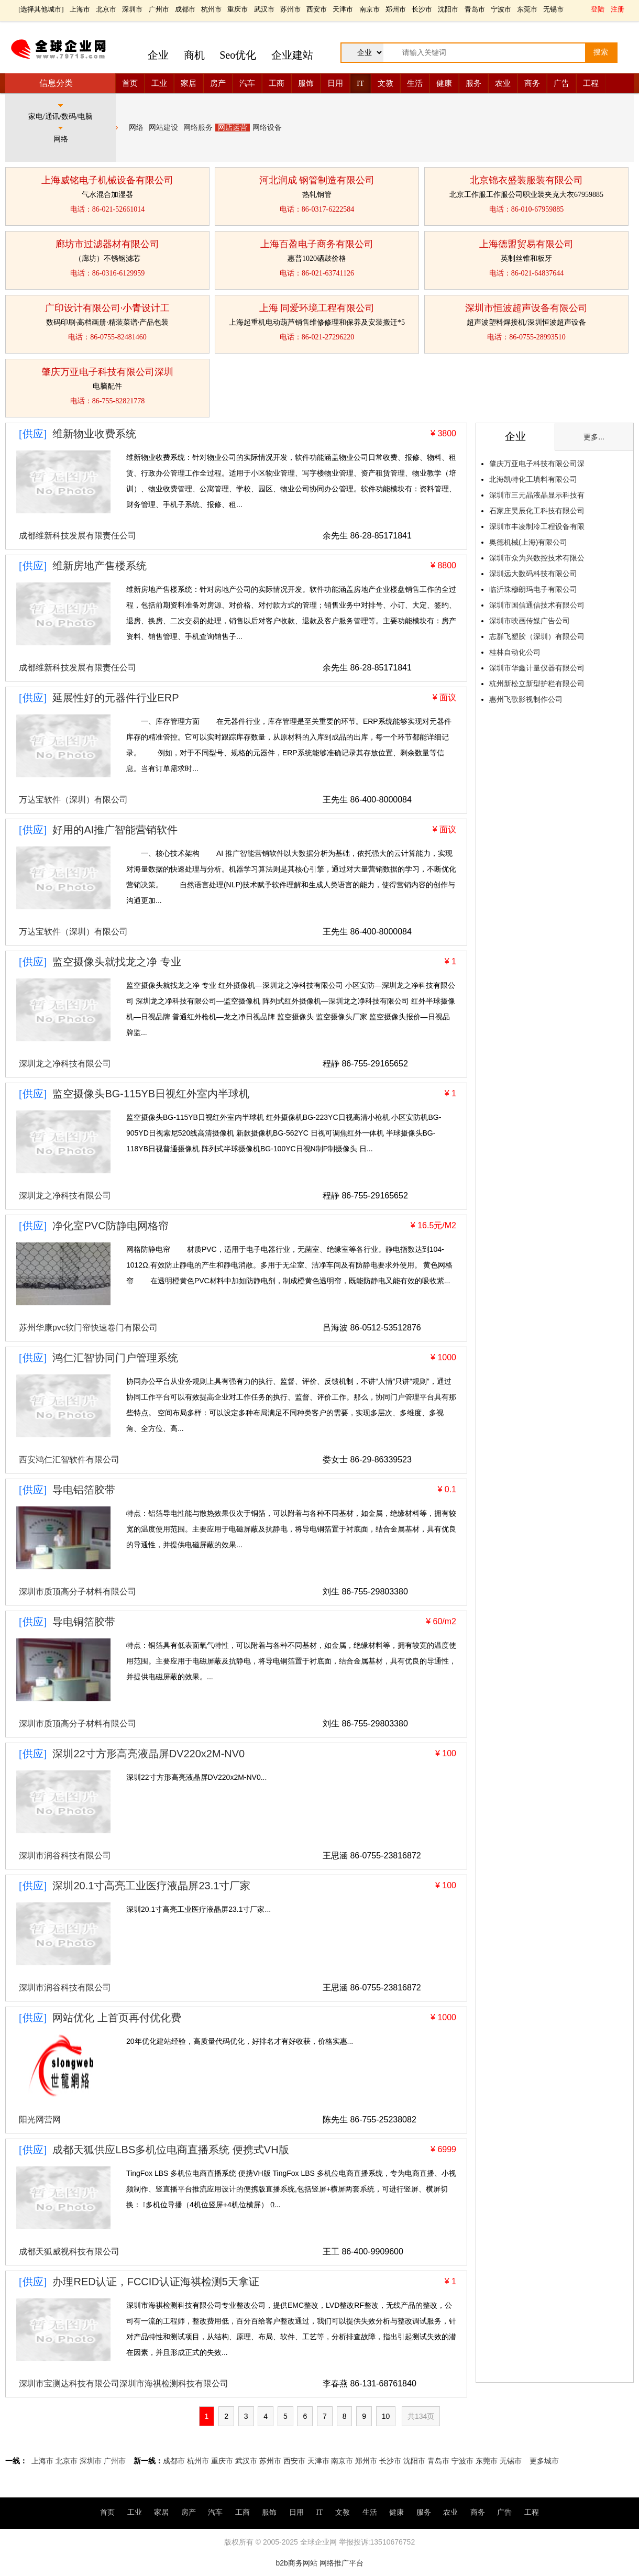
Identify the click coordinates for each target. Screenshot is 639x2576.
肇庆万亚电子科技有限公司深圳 (107, 372)
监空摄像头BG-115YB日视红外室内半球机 (150, 1093)
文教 (385, 83)
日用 (335, 83)
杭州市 (211, 9)
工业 (159, 83)
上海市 (80, 9)
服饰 (306, 83)
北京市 (106, 9)
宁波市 (501, 9)
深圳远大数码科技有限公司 (533, 573)
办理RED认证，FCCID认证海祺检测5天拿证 (155, 2281)
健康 (444, 83)
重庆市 (237, 9)
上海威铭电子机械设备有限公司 (107, 180)
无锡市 (553, 9)
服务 (473, 83)
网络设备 (267, 127)
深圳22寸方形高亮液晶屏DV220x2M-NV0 (148, 1753)
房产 (218, 83)
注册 (617, 9)
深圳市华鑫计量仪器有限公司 (537, 668)
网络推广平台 (341, 2563)
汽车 (247, 83)
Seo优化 (237, 55)
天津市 (343, 9)
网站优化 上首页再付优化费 (116, 2017)
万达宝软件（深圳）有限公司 (73, 799)
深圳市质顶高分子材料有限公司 (77, 1591)
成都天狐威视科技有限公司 (69, 2251)
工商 (276, 83)
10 (386, 2416)
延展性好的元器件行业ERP (115, 697)
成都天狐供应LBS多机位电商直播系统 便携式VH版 (170, 2149)
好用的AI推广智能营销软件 (115, 829)
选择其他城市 (40, 9)
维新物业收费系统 (94, 433)
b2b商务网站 (296, 2563)
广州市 (159, 9)
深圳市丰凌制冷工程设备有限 (537, 526)
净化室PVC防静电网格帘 (110, 1225)
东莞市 (527, 9)
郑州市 (395, 9)
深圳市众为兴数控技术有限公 (537, 558)
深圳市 (132, 9)
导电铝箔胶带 (83, 1489)
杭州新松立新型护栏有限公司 (537, 683)
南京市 (369, 9)
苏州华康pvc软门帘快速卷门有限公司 (88, 1327)
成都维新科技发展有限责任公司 (77, 535)
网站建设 (163, 127)
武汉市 (264, 9)
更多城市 (544, 2461)
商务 (532, 83)
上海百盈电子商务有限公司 (316, 244)
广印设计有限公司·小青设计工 (107, 308)
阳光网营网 (40, 2119)
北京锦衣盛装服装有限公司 (526, 180)
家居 (188, 83)
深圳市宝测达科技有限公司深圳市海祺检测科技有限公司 (123, 2383)
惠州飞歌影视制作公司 (526, 699)
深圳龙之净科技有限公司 (65, 1063)
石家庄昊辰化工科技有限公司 (537, 511)
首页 (130, 83)
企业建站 (292, 55)
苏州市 (290, 9)
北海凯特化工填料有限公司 (533, 479)
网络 (136, 127)
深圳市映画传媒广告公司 (529, 621)
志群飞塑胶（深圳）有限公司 (537, 636)
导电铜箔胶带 (83, 1621)
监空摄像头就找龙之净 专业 (116, 961)
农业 (503, 83)
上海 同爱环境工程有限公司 (317, 308)
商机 (194, 55)
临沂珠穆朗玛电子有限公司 (533, 589)
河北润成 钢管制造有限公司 (317, 180)
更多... (593, 437)
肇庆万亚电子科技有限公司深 (537, 463)
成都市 (185, 9)
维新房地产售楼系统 (99, 565)
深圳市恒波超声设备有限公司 (526, 308)
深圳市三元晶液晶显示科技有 (537, 495)
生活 (415, 83)
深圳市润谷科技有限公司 (65, 1855)
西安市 (316, 9)
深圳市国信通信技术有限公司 (537, 605)
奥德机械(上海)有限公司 (528, 542)
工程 (591, 83)
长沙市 (422, 9)
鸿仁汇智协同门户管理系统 (115, 1357)
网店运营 (232, 127)
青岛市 (475, 9)
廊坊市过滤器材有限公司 (107, 244)
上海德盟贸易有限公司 (526, 244)
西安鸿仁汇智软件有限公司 (69, 1459)
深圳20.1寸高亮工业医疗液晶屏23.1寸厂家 (151, 1885)
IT (360, 83)
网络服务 (198, 127)
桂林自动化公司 (515, 652)
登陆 (597, 9)
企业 (158, 55)
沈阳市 (448, 9)
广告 (561, 83)
